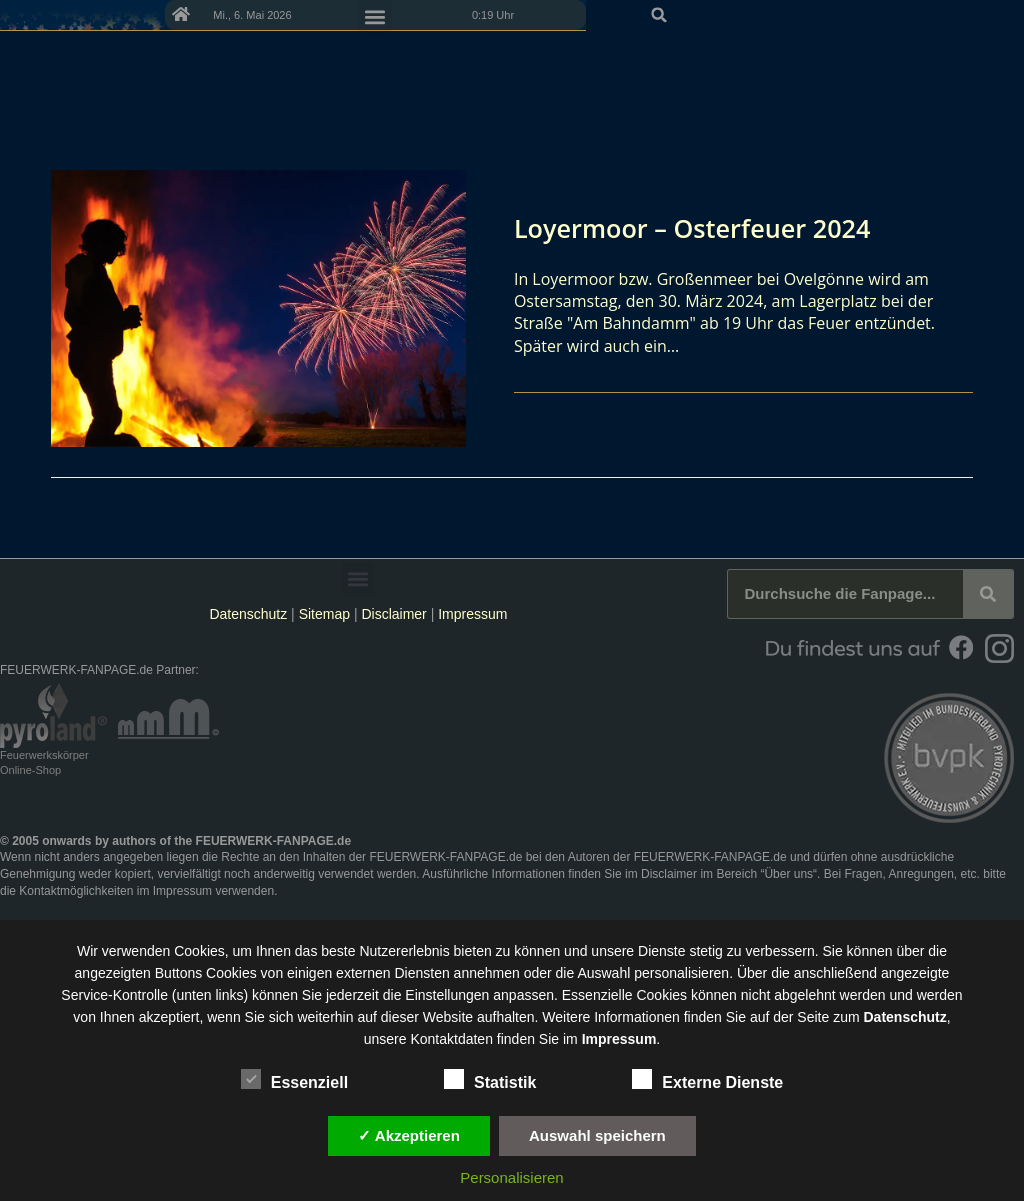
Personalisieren (511, 1177)
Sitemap (326, 614)
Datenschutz (248, 614)
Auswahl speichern (597, 1135)
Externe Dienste (707, 1079)
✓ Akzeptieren (409, 1135)
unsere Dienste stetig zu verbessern (702, 951)
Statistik (490, 1079)
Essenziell (294, 1079)
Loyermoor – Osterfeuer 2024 (712, 227)
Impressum (472, 614)
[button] (1002, 15)
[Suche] (988, 594)
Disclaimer (393, 614)
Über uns (788, 874)
